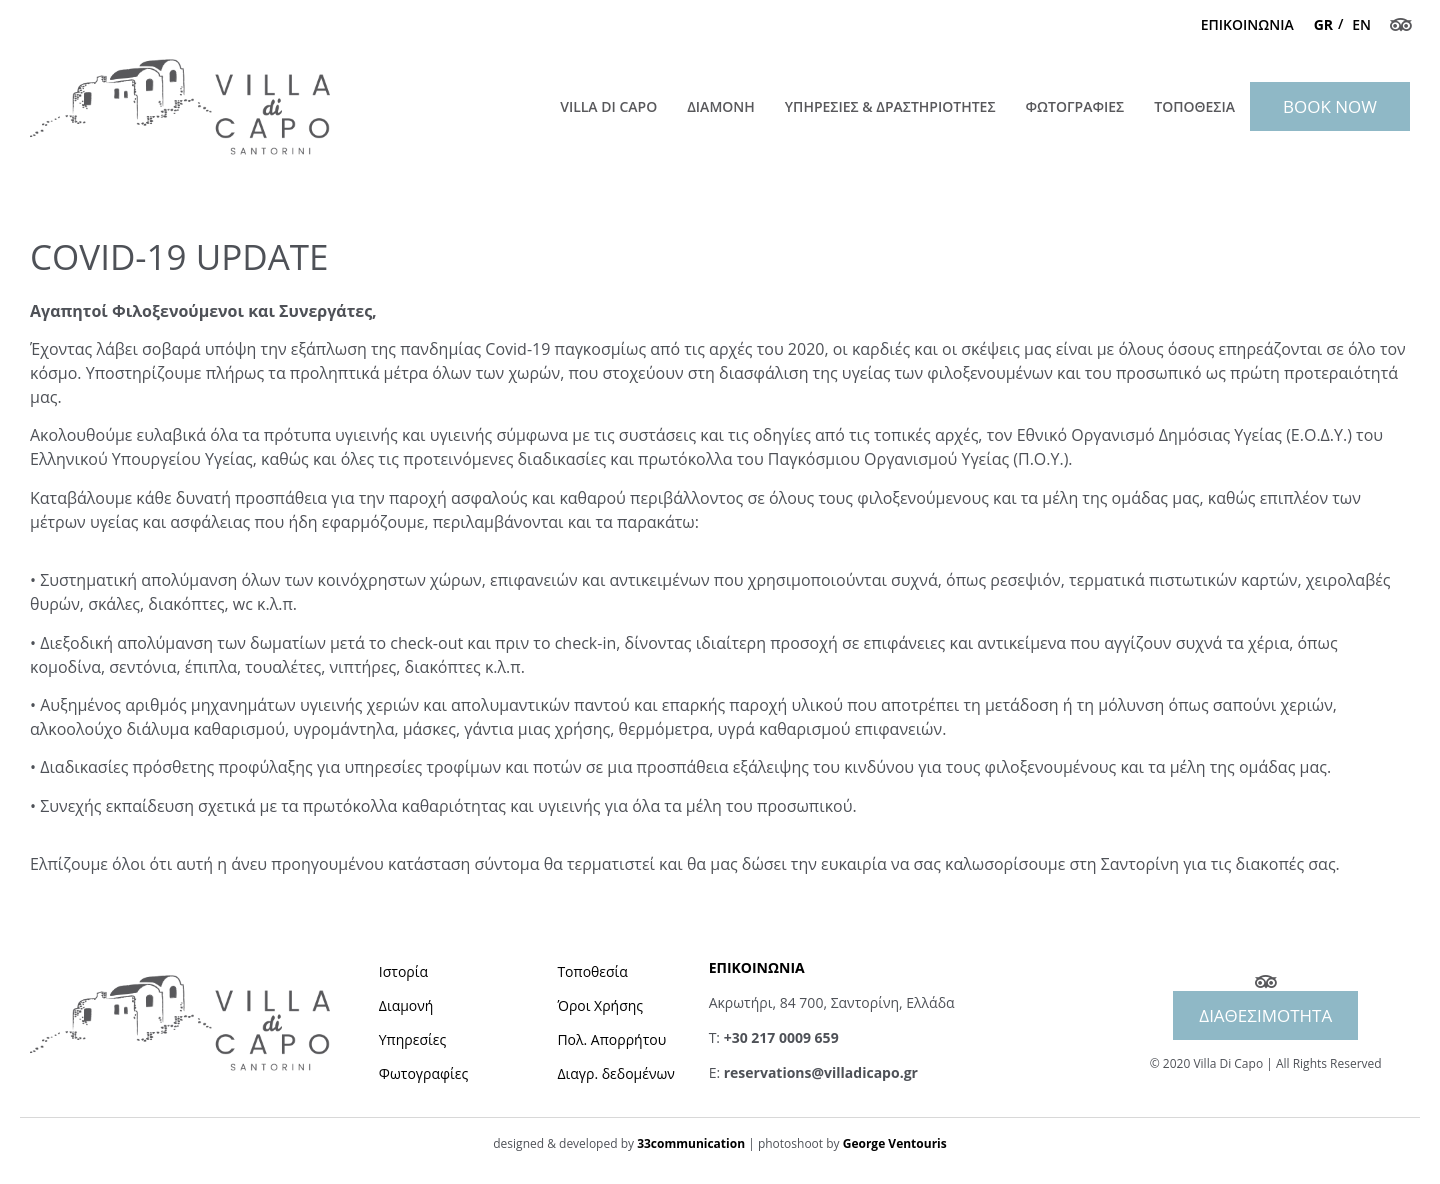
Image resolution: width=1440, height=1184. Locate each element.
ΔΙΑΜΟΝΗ (721, 106)
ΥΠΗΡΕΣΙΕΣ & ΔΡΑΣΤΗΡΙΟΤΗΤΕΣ (890, 106)
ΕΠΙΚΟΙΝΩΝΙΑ (1247, 24)
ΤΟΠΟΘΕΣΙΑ (1194, 106)
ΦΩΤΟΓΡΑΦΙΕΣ (1075, 106)
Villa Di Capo (608, 106)
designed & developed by (565, 1143)
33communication (691, 1143)
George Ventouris (895, 1143)
